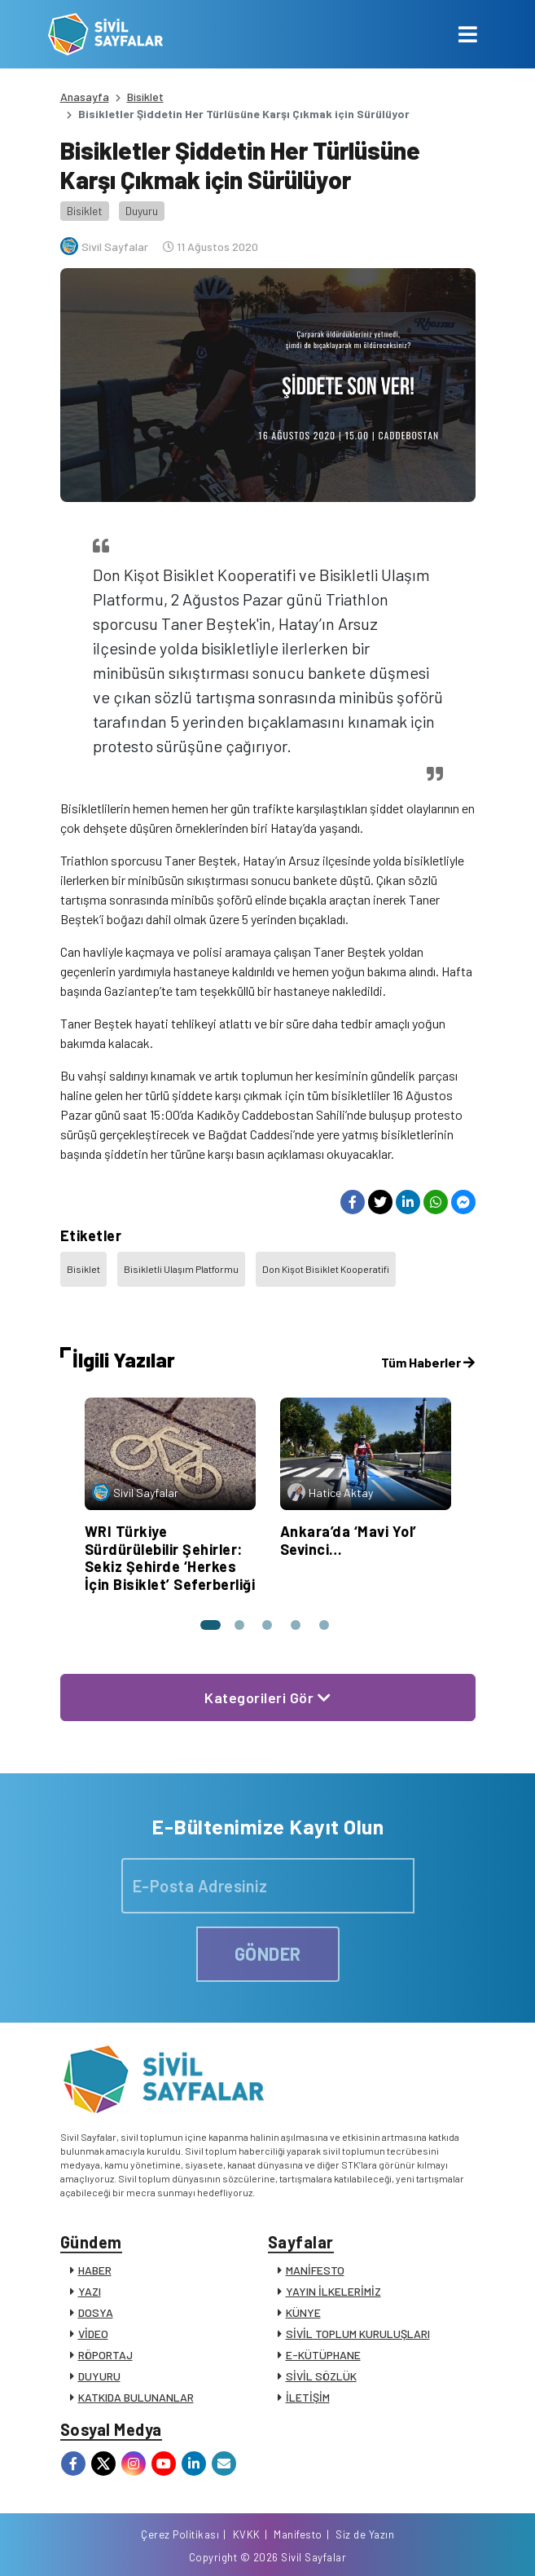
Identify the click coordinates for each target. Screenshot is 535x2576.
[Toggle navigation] (468, 34)
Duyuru (141, 211)
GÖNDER (268, 1953)
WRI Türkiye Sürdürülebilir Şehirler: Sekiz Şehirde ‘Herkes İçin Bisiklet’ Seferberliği (170, 1557)
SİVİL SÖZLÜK (321, 2376)
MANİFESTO (315, 2270)
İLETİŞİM (308, 2397)
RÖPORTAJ (105, 2355)
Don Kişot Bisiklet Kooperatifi (325, 1269)
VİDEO (93, 2333)
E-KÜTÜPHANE (323, 2355)
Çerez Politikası (180, 2534)
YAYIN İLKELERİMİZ (333, 2291)
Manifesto (298, 2534)
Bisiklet (145, 96)
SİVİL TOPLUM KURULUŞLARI (358, 2333)
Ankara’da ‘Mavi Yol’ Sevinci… (348, 1540)
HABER (95, 2270)
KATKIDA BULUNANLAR (136, 2397)
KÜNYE (303, 2312)
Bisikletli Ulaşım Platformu (181, 1269)
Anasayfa (84, 96)
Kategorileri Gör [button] (267, 1697)
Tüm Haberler (428, 1362)
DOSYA (95, 2312)
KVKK (247, 2534)
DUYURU (99, 2376)
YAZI (89, 2291)
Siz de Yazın (364, 2534)
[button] (209, 1625)
